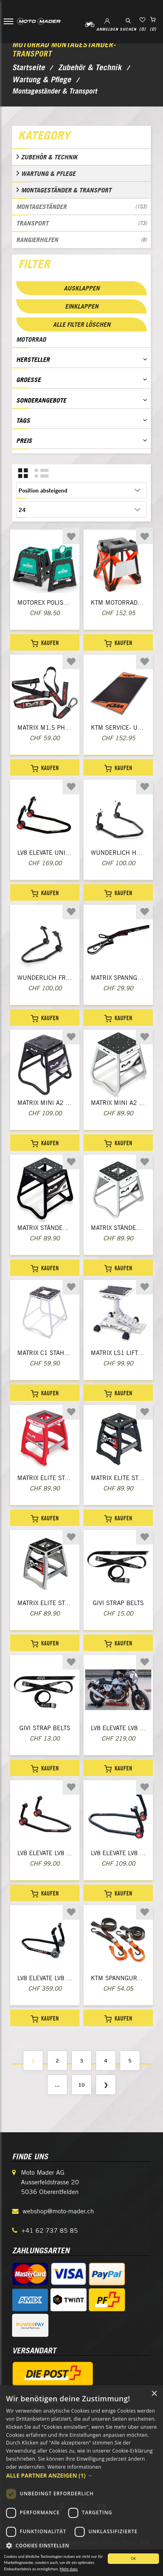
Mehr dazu (69, 2569)
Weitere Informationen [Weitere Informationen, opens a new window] (74, 2466)
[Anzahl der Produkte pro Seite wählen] (81, 509)
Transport (81, 223)
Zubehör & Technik (49, 157)
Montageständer (81, 206)
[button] (81, 2475)
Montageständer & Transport (66, 190)
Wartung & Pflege (48, 173)
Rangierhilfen (81, 239)
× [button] (154, 2394)
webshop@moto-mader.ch (58, 2211)
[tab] (81, 137)
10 (81, 2084)
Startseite (28, 67)
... (57, 2084)
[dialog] (81, 2480)
